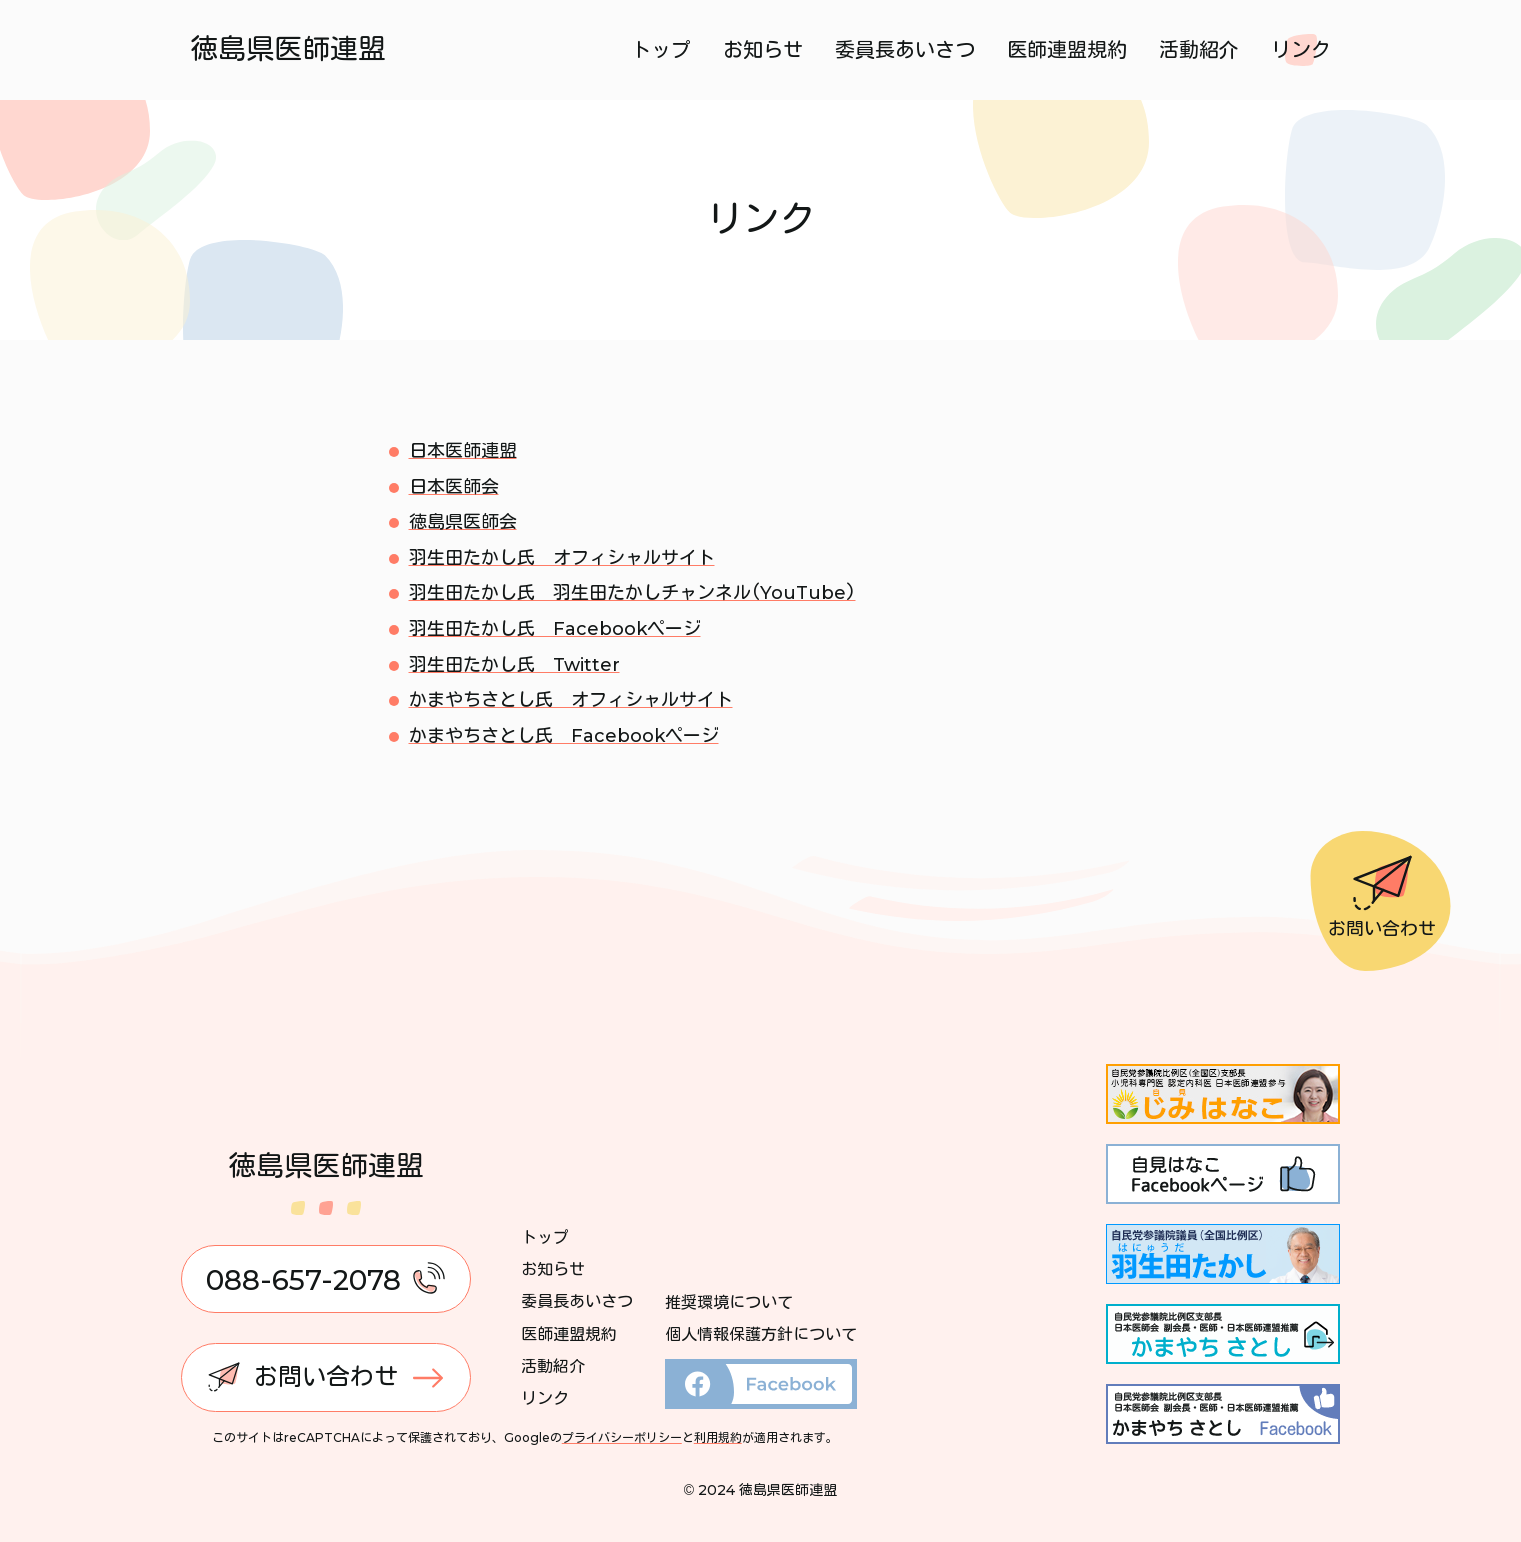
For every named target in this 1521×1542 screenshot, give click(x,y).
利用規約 (718, 1437)
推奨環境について (729, 1302)
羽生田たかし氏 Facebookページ (555, 629)
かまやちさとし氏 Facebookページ (564, 736)
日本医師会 (454, 487)
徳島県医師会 (463, 522)
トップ (661, 50)
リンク (1301, 50)
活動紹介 (1199, 50)
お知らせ (763, 50)
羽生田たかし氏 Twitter (514, 665)
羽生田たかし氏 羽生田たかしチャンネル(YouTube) (632, 593)
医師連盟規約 (1067, 50)
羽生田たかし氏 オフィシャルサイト (562, 558)
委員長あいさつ (905, 50)
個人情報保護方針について (761, 1334)
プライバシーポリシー (622, 1437)
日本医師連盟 (463, 451)
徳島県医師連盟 (289, 49)
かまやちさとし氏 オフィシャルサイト (571, 700)
